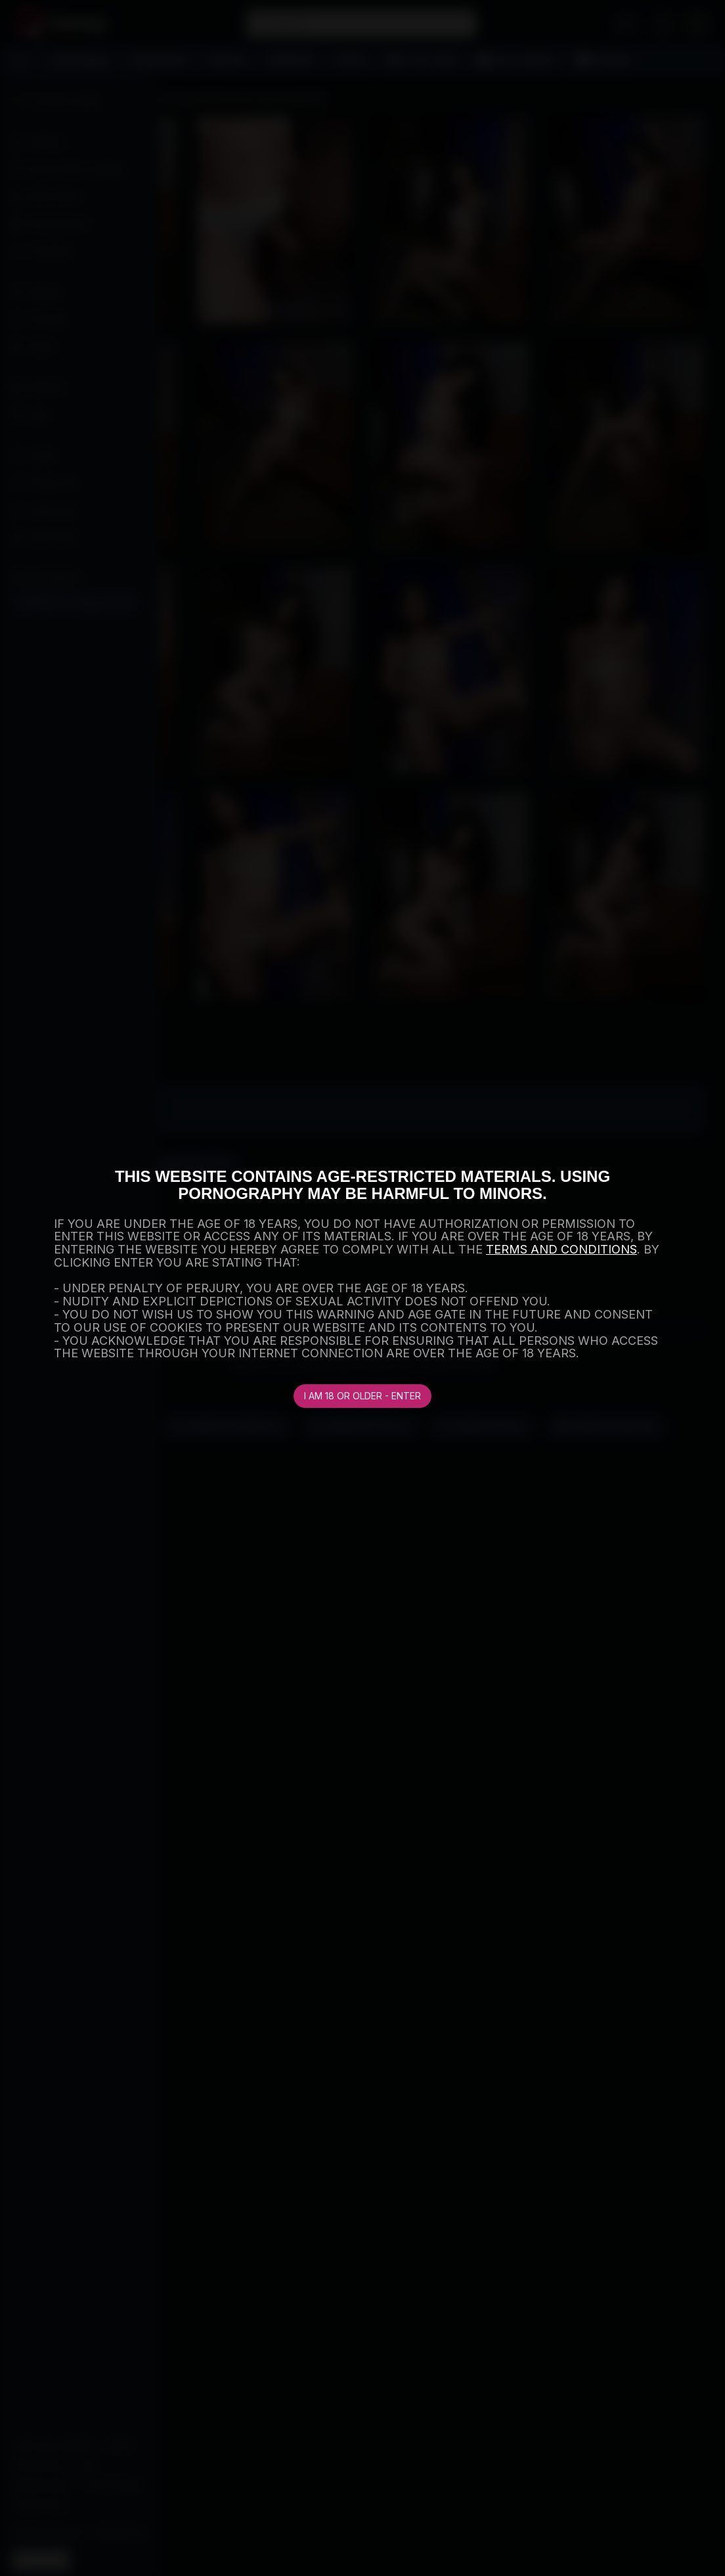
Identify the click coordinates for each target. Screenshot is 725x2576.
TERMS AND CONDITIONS (561, 1249)
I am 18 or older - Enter (362, 1395)
